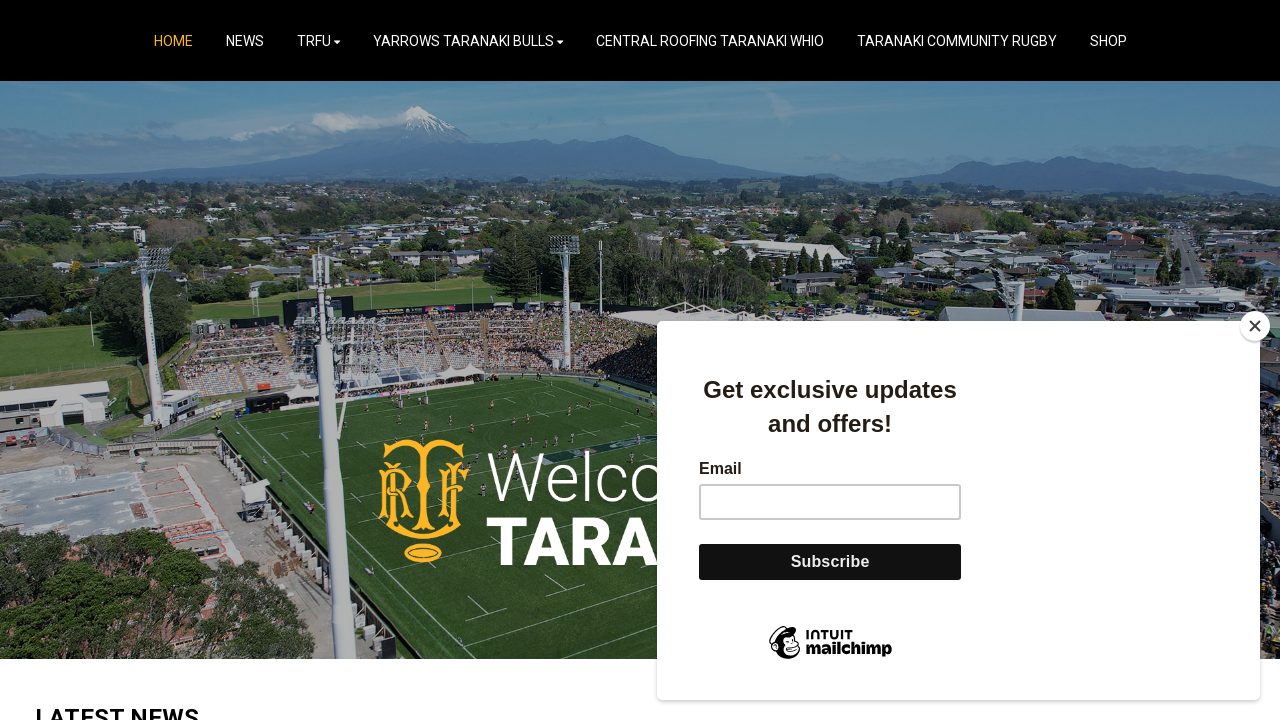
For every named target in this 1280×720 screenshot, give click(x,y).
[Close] (1255, 326)
